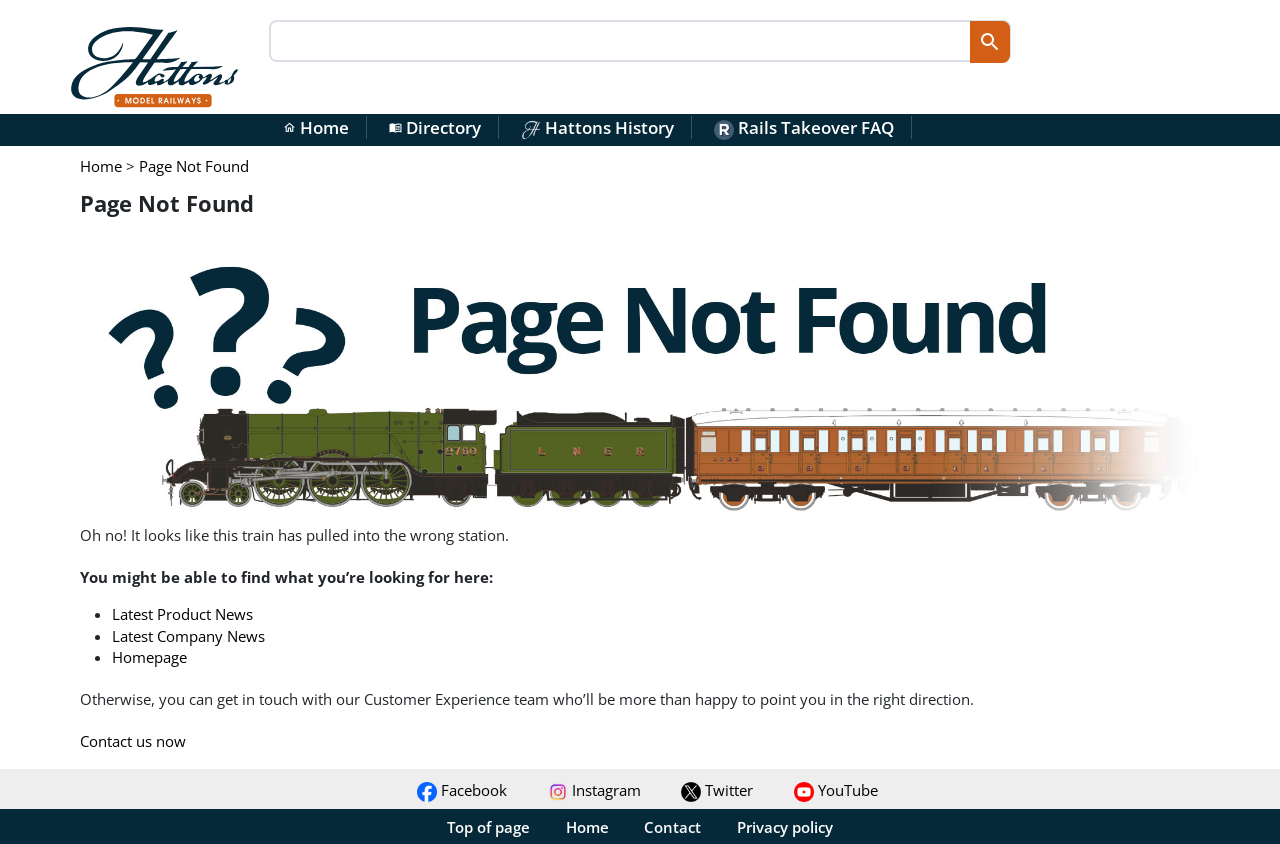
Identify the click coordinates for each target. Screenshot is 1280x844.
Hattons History (597, 127)
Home (316, 127)
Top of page (488, 827)
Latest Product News (182, 614)
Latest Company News (188, 636)
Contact (672, 827)
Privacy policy (785, 827)
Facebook (462, 790)
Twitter (717, 790)
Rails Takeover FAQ (804, 127)
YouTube (836, 790)
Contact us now (133, 741)
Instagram (594, 790)
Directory (435, 127)
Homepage (149, 657)
